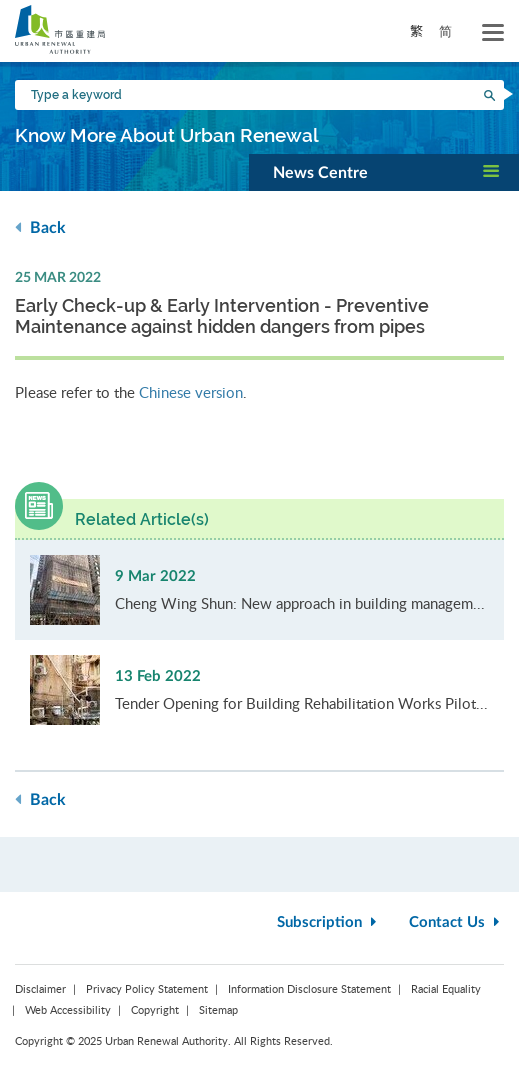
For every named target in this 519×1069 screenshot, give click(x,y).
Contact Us (456, 922)
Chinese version (191, 392)
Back (40, 227)
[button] (384, 172)
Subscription (329, 922)
